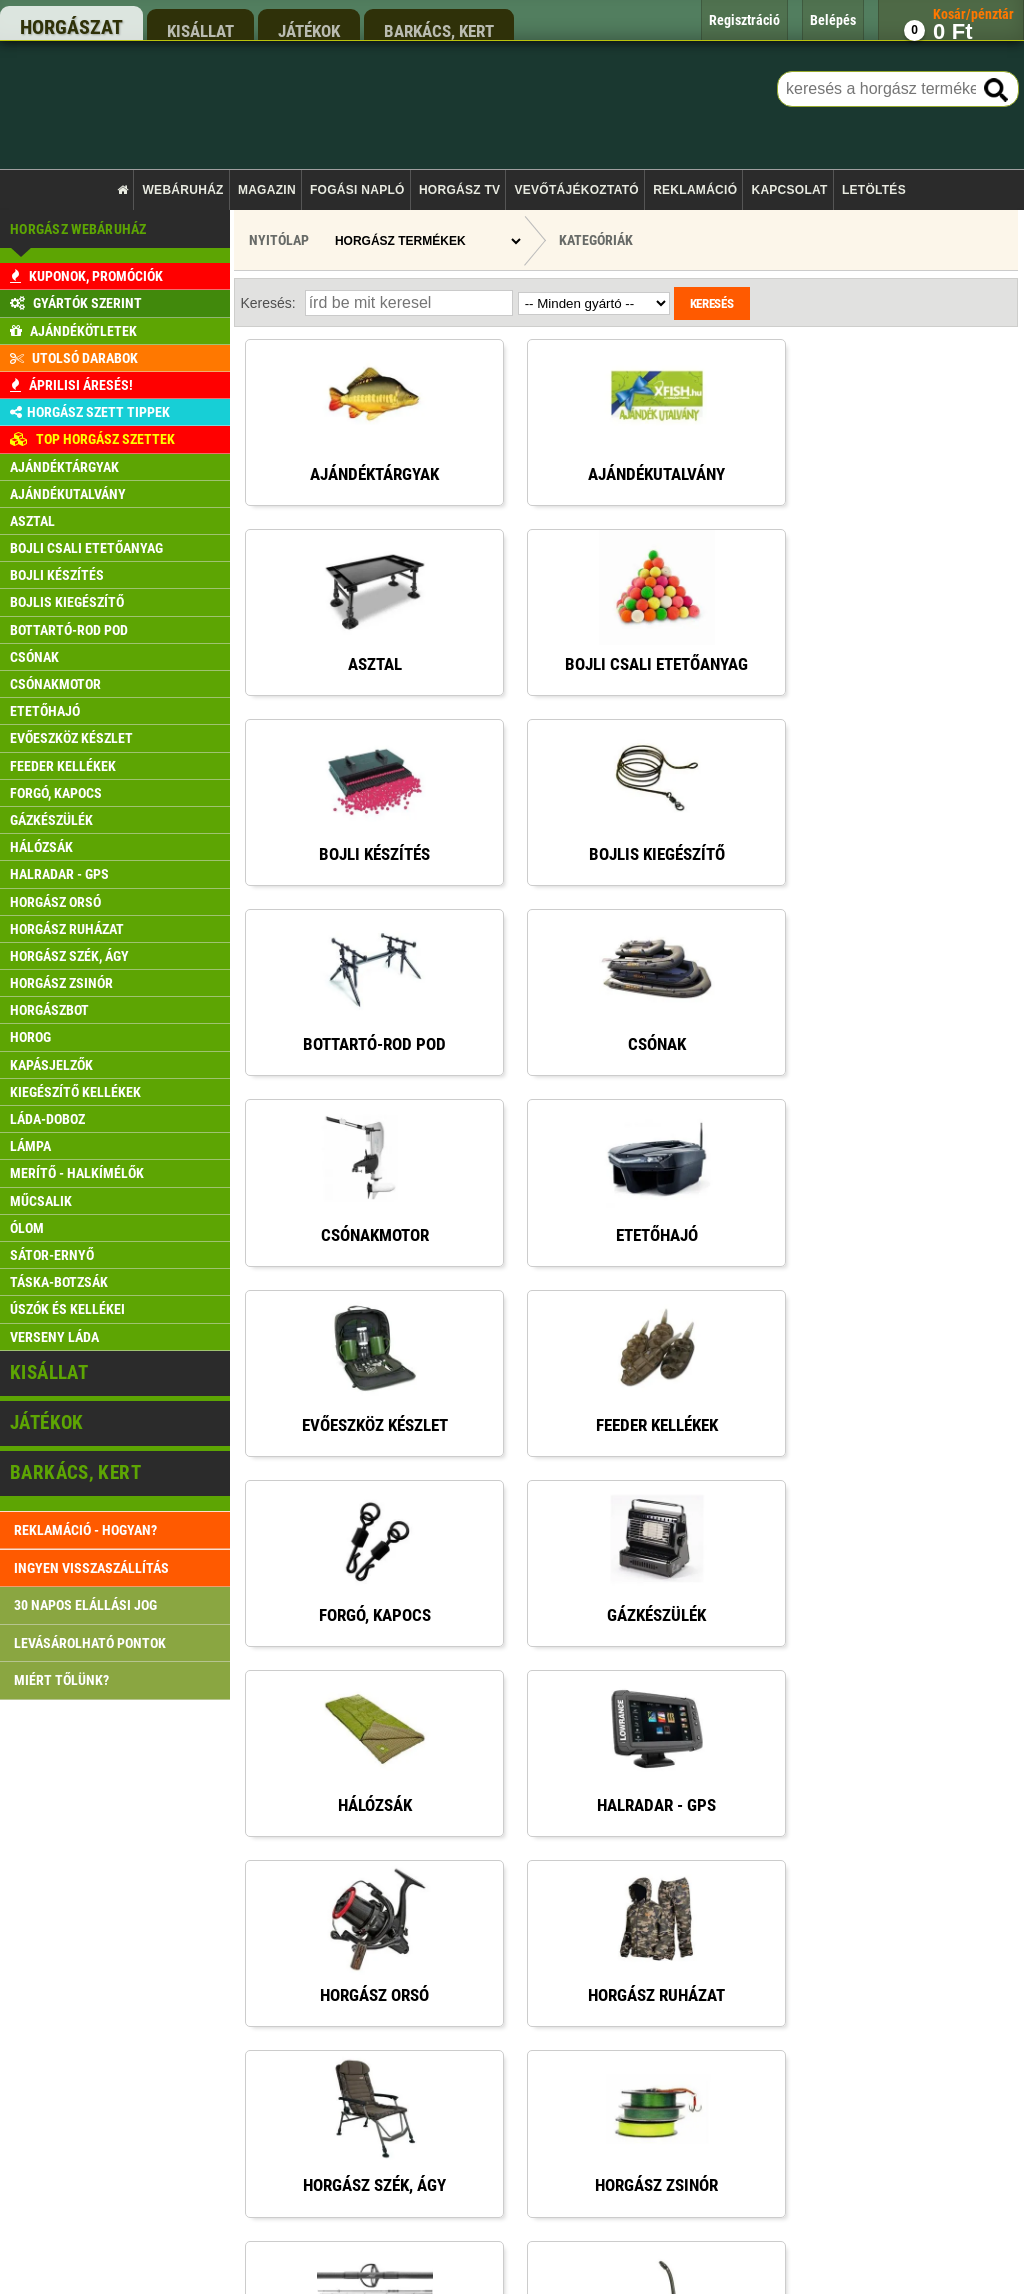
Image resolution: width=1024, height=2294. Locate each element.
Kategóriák (596, 240)
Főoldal (371, 1766)
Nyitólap (279, 240)
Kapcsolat (789, 190)
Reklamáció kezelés (403, 2033)
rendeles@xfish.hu (770, 1775)
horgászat (71, 27)
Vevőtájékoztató (577, 190)
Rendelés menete (395, 1842)
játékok (309, 30)
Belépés (372, 1957)
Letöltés (874, 190)
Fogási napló (357, 190)
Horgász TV (459, 190)
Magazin (267, 190)
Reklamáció (695, 190)
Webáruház (183, 190)
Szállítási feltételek (401, 1880)
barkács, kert (439, 30)
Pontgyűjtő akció (395, 1919)
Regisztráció (384, 1995)
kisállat (200, 30)
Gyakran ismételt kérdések (419, 2071)
